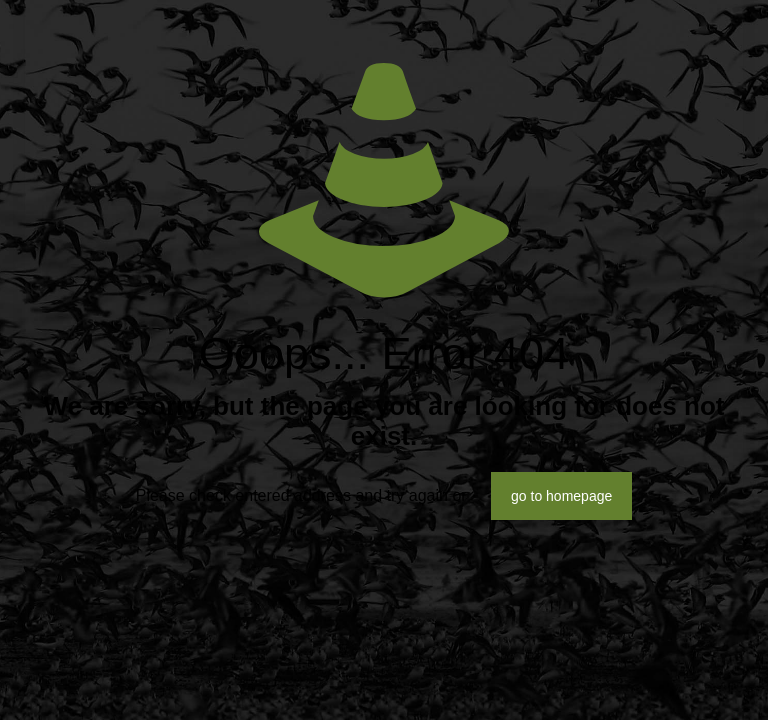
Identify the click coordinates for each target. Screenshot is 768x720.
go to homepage (561, 496)
